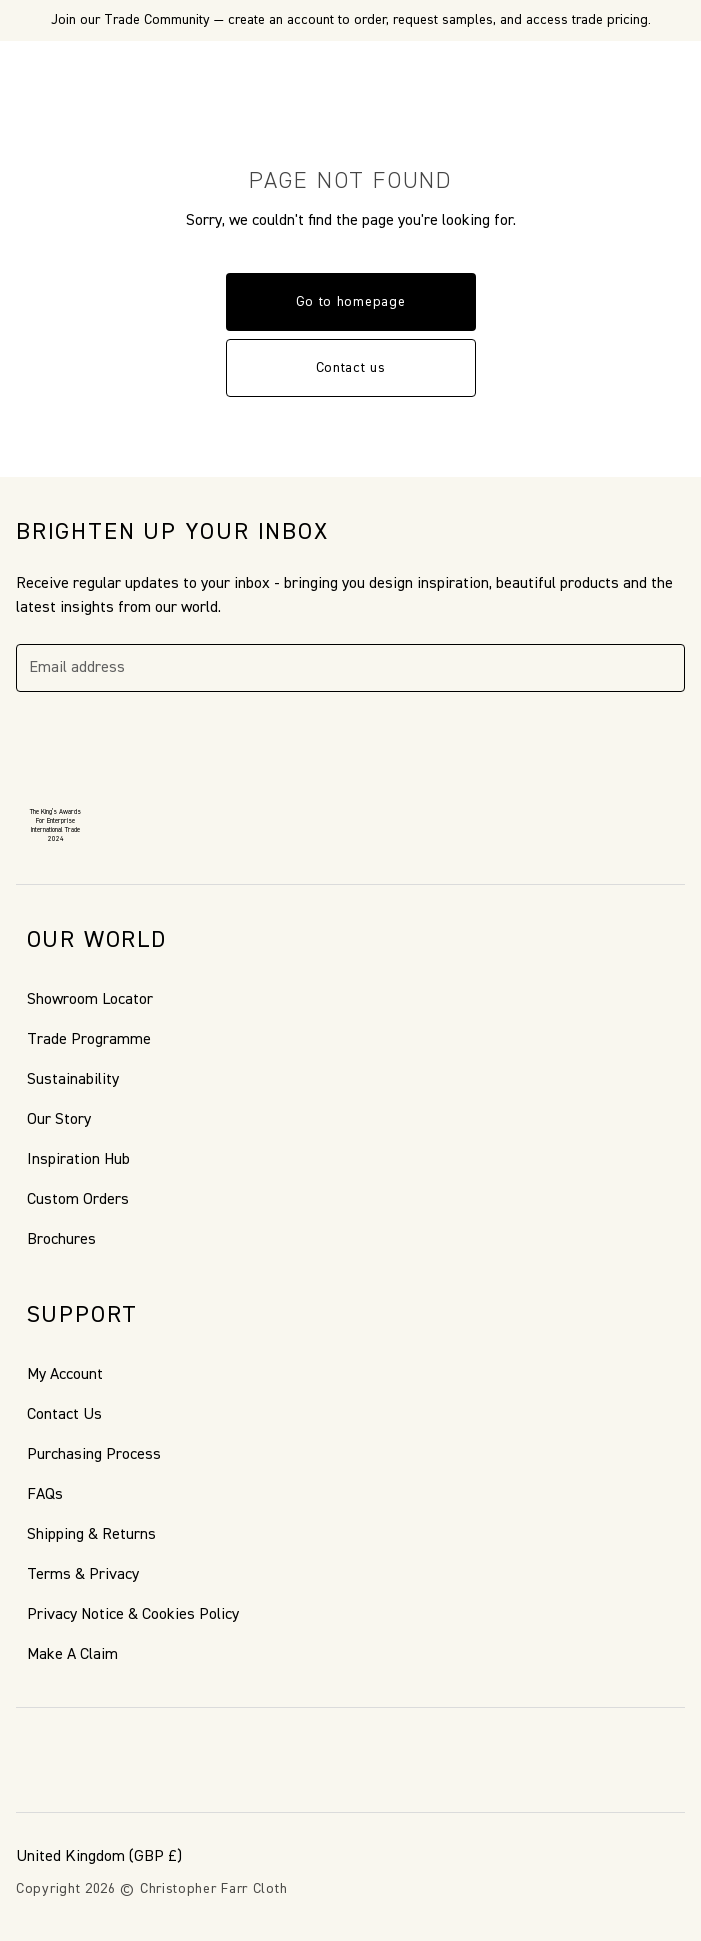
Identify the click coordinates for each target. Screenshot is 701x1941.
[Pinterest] (76, 1760)
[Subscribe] (661, 668)
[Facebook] (28, 1760)
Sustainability (73, 1080)
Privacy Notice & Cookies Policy (133, 1615)
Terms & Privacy (83, 1575)
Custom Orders (78, 1200)
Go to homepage (351, 302)
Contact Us (64, 1415)
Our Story (59, 1120)
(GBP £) (99, 1857)
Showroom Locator (90, 1000)
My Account (65, 1375)
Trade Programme (89, 1040)
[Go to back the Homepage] (350, 73)
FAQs (45, 1495)
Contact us (351, 368)
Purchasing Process (94, 1455)
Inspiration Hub (78, 1160)
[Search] (74, 73)
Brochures (61, 1240)
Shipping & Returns (91, 1535)
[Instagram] (124, 1760)
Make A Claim (72, 1655)
